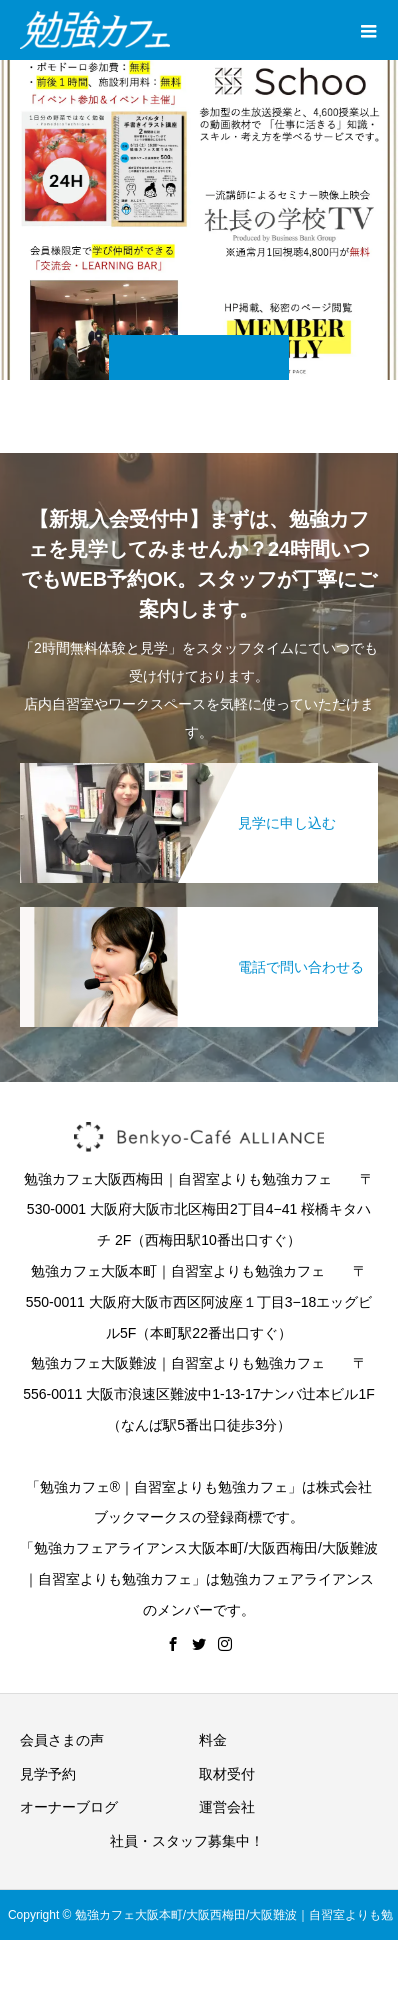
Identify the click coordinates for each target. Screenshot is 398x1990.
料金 (213, 1740)
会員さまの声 (62, 1740)
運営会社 (227, 1807)
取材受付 (227, 1774)
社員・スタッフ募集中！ (187, 1841)
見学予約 (48, 1774)
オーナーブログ (69, 1807)
